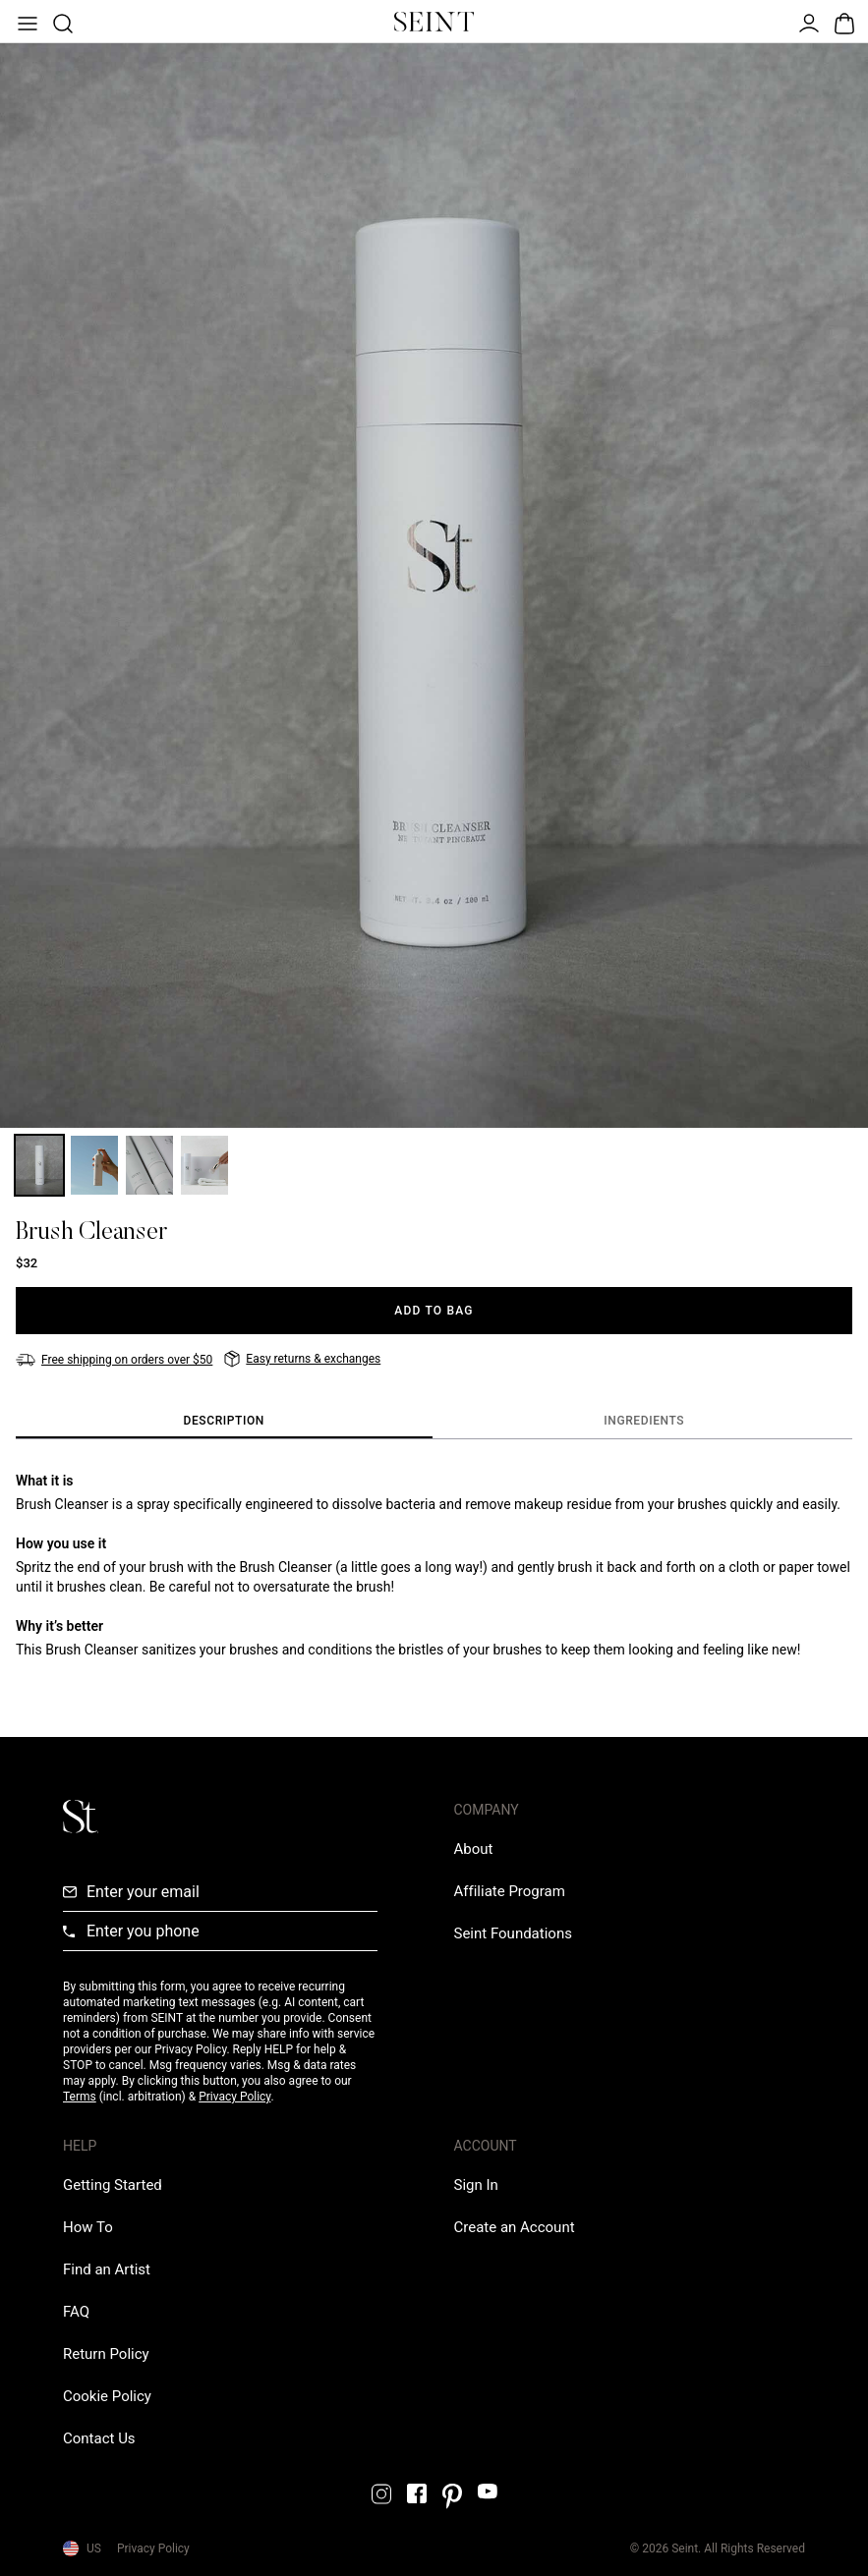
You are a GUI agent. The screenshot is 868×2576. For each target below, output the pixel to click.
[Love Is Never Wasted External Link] (513, 1933)
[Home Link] (434, 21)
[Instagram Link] (381, 2494)
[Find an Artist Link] (106, 2269)
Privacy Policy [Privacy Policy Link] (153, 2548)
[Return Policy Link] (106, 2354)
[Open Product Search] (61, 21)
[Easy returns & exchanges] (302, 1359)
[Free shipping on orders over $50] (114, 1360)
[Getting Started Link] (112, 2185)
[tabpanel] (434, 1565)
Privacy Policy (234, 2096)
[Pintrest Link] (452, 2496)
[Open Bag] (842, 21)
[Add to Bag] (434, 1310)
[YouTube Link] (487, 2491)
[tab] (224, 1421)
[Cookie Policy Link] (107, 2396)
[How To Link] (88, 2227)
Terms (79, 2096)
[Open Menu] (25, 21)
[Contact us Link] (99, 2438)
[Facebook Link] (417, 2493)
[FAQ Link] (76, 2312)
